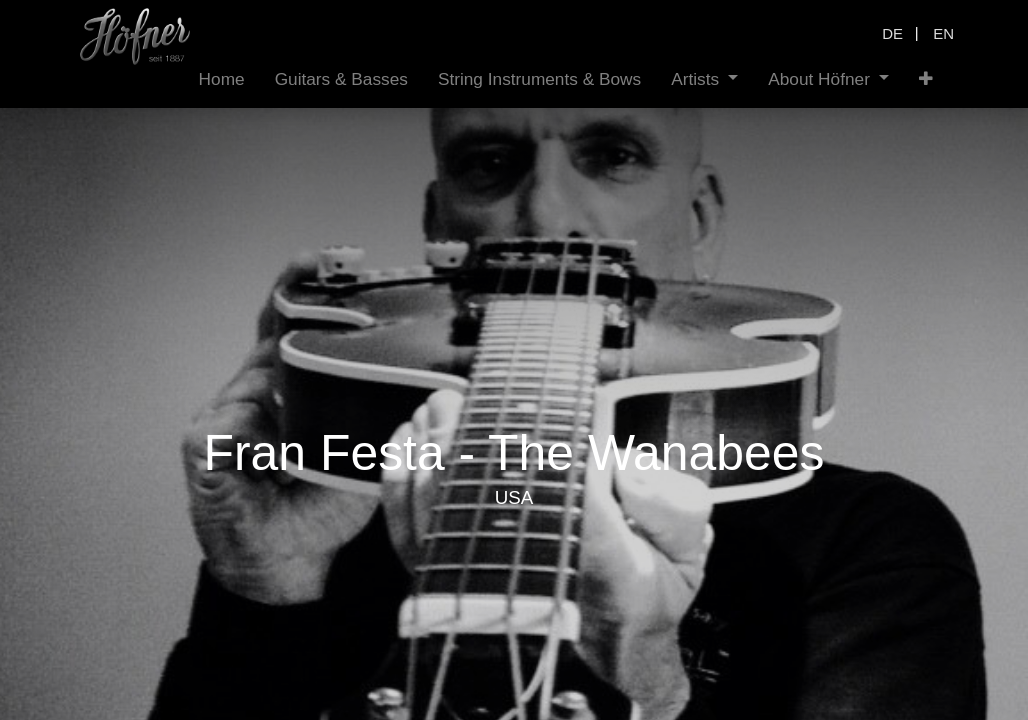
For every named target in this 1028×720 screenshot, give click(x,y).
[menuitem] (222, 79)
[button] (926, 79)
